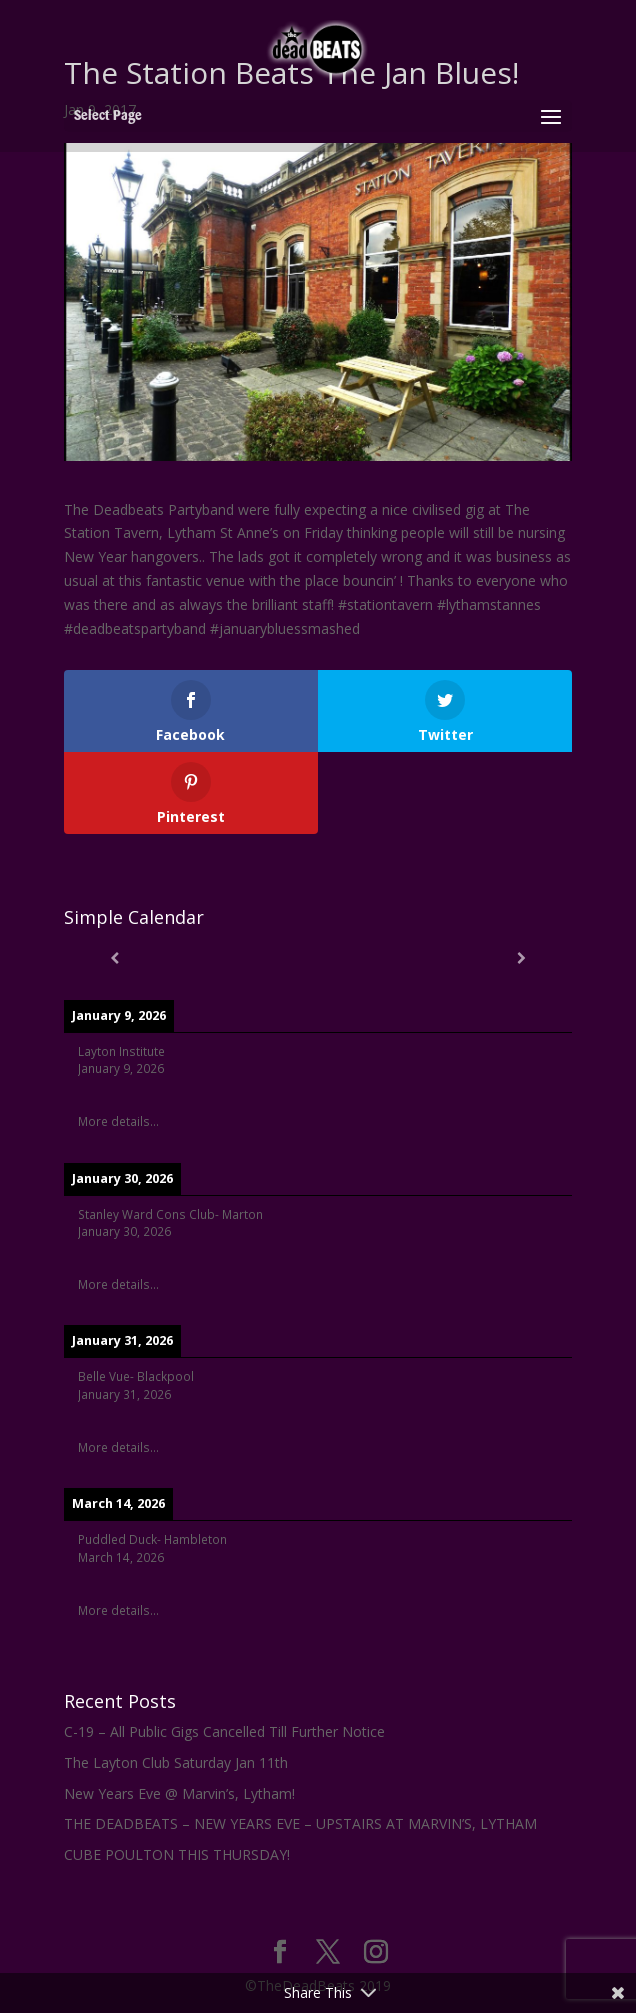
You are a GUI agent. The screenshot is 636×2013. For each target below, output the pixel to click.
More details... (118, 1121)
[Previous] (115, 958)
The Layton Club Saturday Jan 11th (176, 1762)
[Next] (522, 958)
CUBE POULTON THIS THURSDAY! (177, 1854)
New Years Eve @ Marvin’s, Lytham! (179, 1793)
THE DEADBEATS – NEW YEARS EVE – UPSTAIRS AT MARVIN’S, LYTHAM (300, 1823)
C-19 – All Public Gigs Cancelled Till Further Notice (224, 1731)
